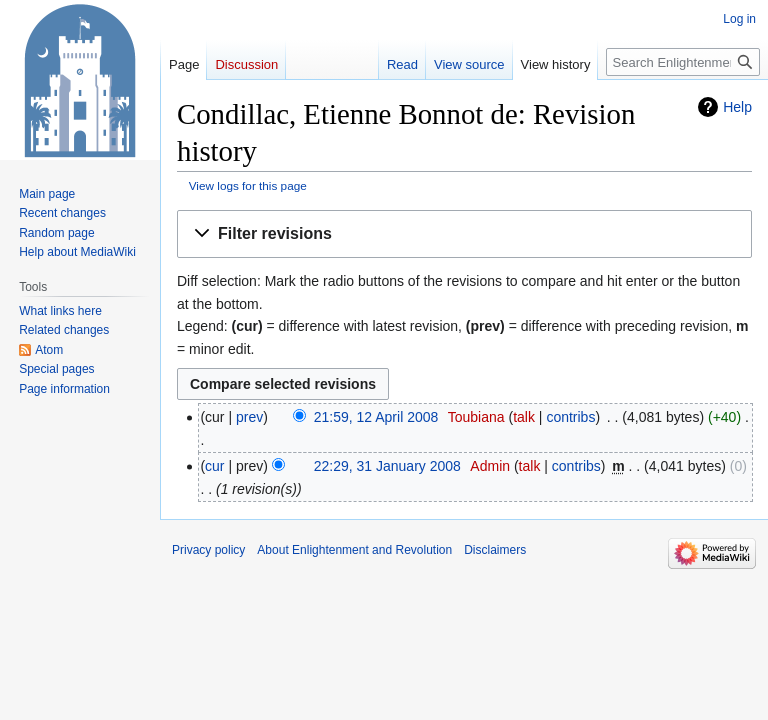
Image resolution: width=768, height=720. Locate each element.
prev (249, 417)
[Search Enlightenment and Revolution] (683, 62)
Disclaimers (495, 550)
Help (737, 107)
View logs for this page (248, 185)
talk (524, 417)
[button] (464, 234)
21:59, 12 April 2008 (376, 417)
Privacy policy (208, 550)
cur (214, 466)
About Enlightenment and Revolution (354, 550)
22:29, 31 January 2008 (387, 466)
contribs (570, 417)
